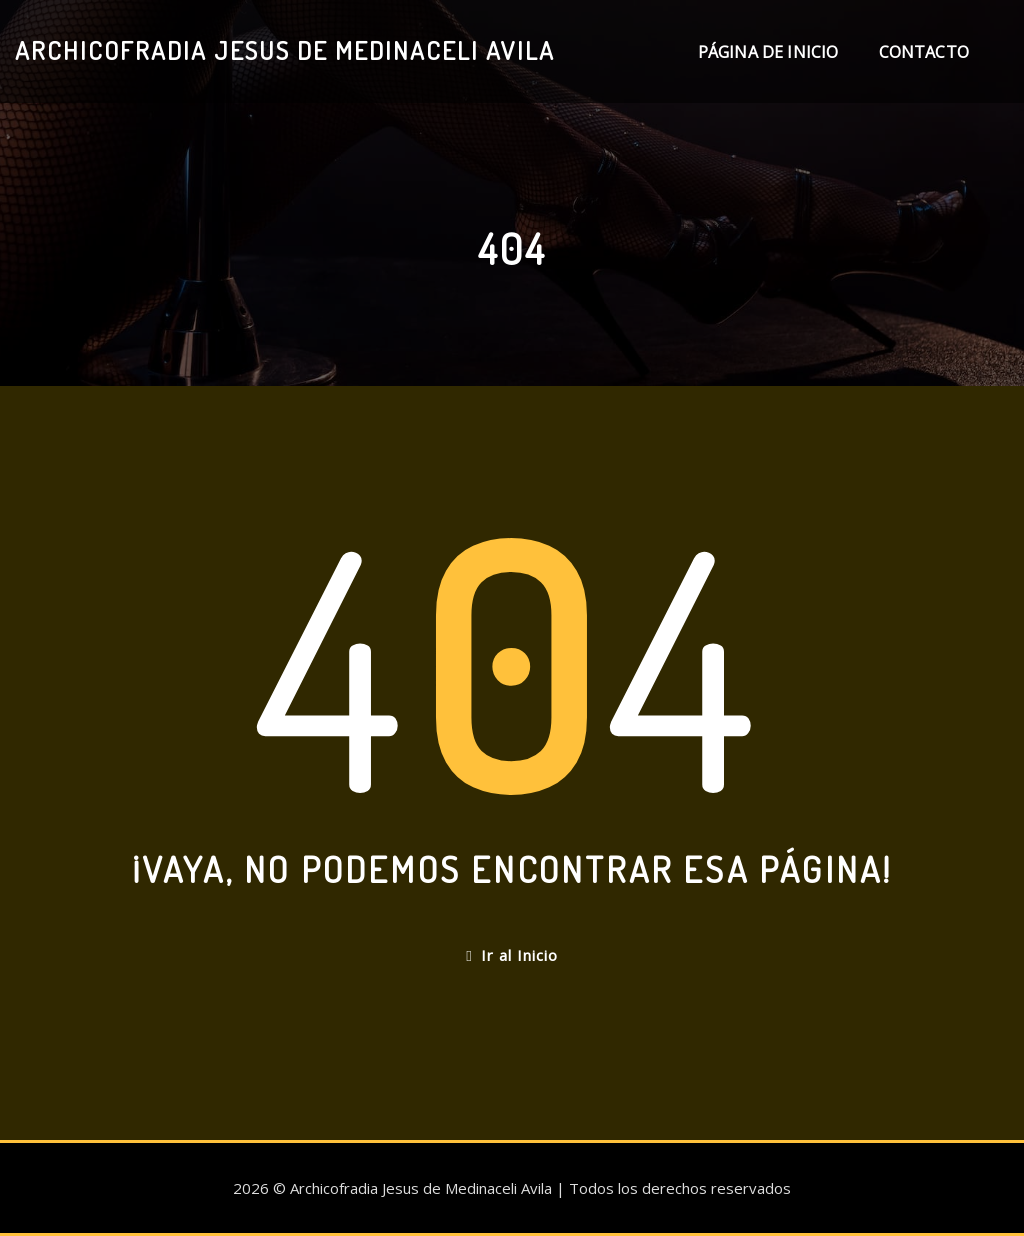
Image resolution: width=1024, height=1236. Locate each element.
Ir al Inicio (511, 955)
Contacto (924, 52)
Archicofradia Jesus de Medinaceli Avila (285, 50)
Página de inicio (768, 52)
